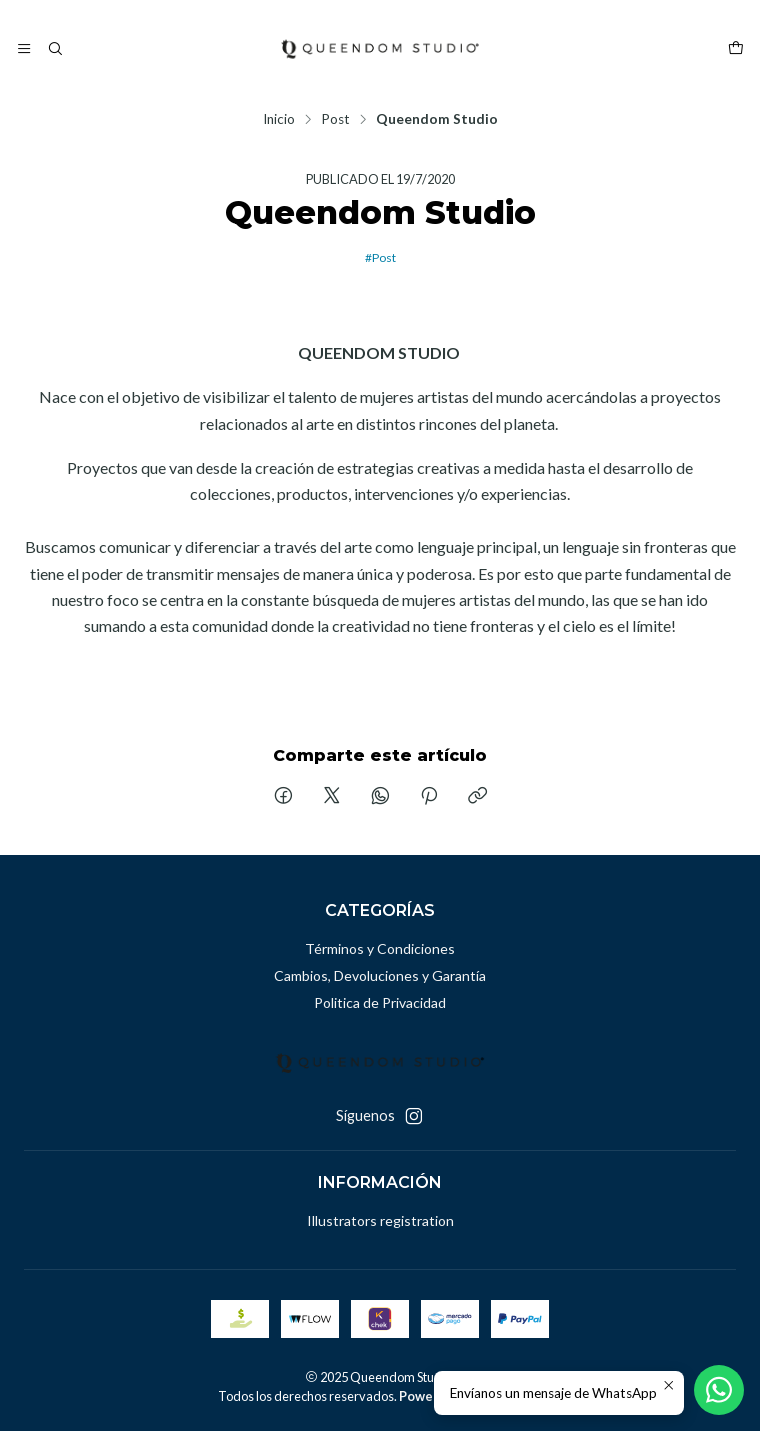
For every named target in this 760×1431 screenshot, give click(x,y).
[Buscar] (54, 49)
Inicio (279, 120)
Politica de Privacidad (380, 1002)
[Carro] (736, 49)
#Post (380, 257)
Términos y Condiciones (380, 948)
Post (335, 120)
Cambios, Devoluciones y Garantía (380, 975)
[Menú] (24, 49)
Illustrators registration (380, 1220)
